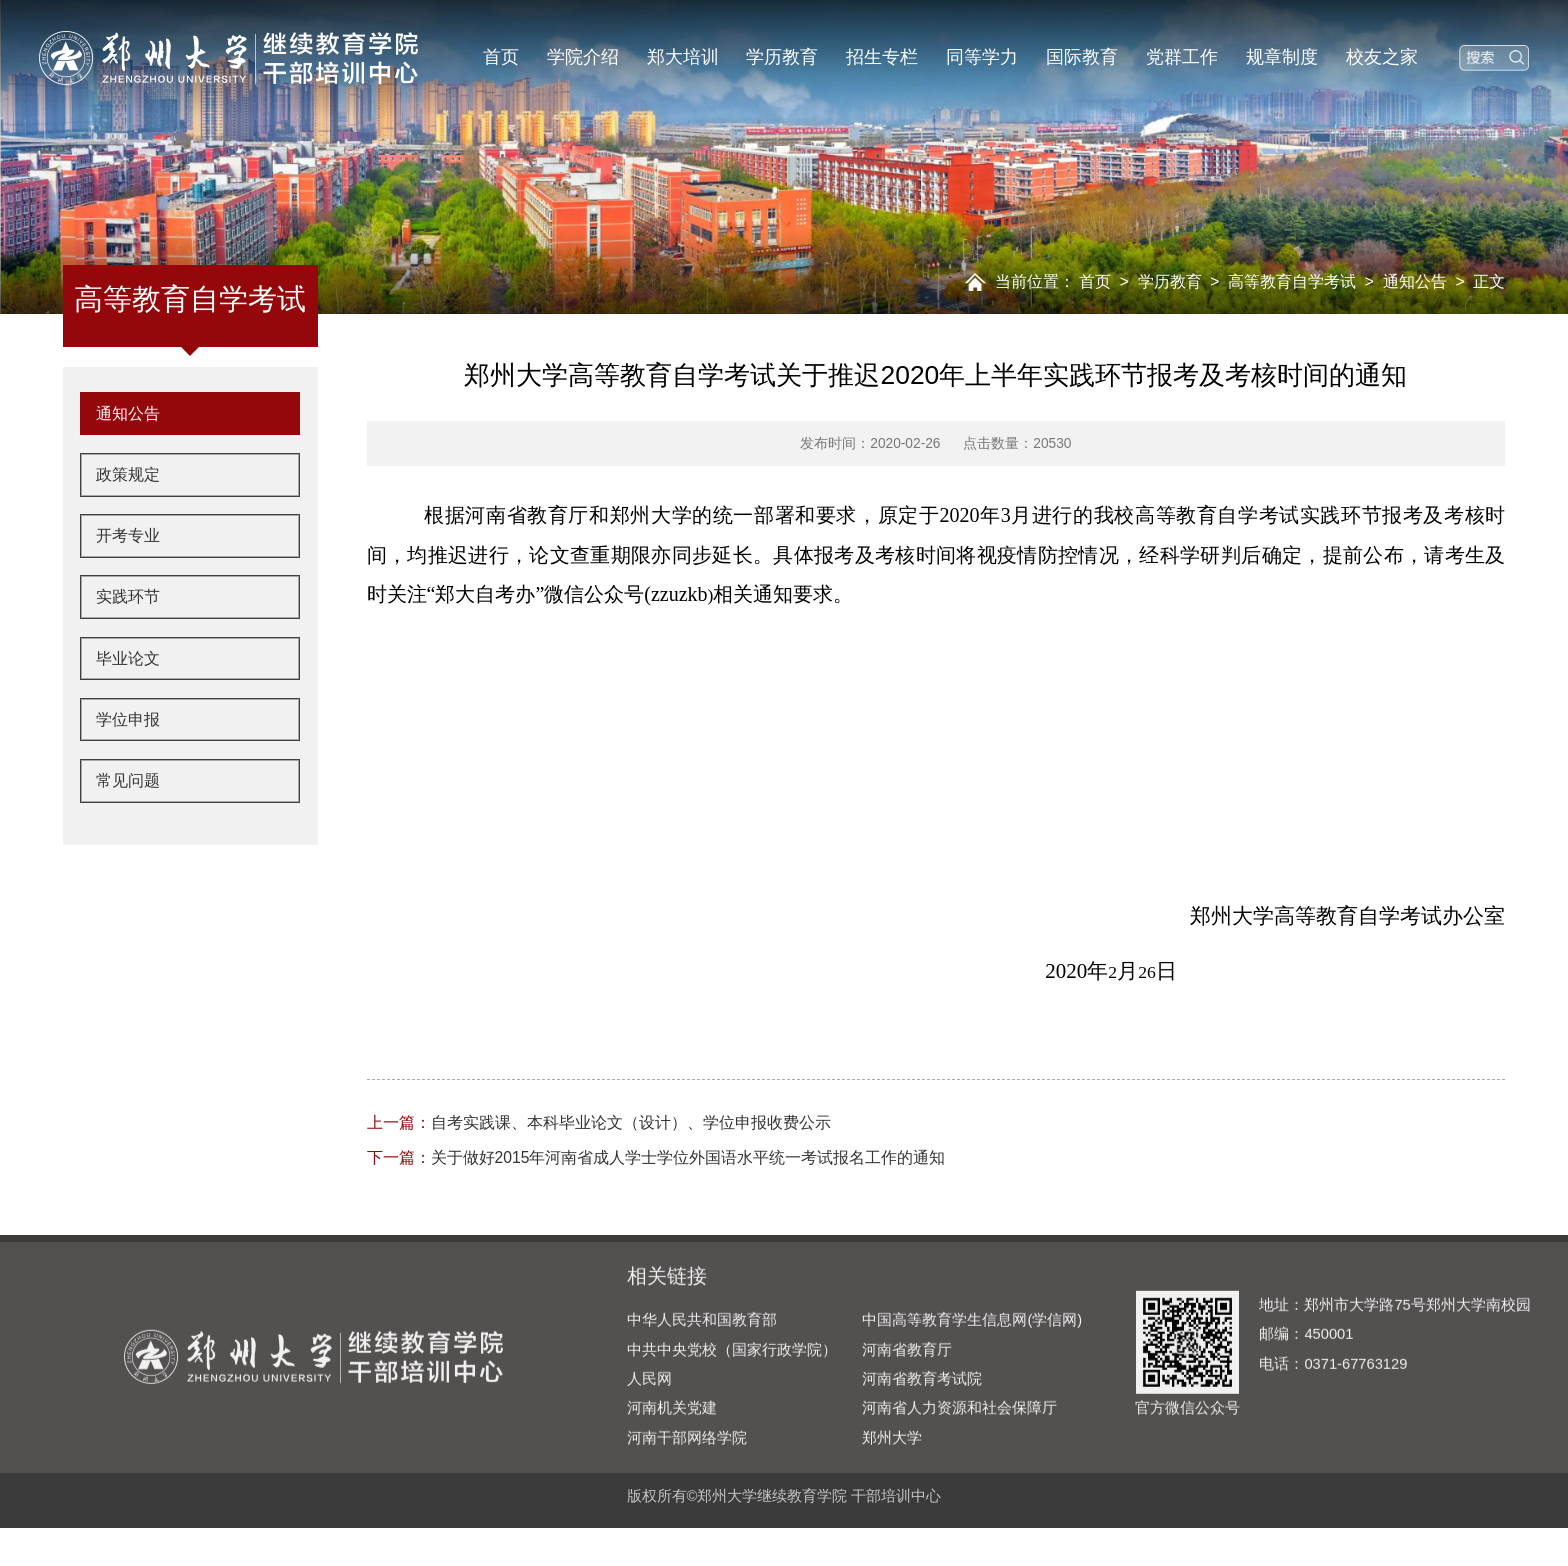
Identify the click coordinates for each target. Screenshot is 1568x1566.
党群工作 (1182, 57)
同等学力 (982, 57)
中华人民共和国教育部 (702, 1397)
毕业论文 (133, 716)
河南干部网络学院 (687, 1515)
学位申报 (133, 781)
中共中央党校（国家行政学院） (732, 1427)
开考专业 (133, 586)
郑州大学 (892, 1515)
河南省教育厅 (907, 1427)
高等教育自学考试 (1292, 281)
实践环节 (133, 651)
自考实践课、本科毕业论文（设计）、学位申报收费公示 (599, 1122)
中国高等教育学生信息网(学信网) (972, 1397)
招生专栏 (882, 57)
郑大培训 (683, 57)
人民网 (649, 1456)
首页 (501, 57)
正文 (1489, 281)
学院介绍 (583, 57)
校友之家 (1382, 57)
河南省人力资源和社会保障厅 (959, 1486)
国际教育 (1082, 57)
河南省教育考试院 (922, 1456)
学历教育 (782, 57)
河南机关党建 (672, 1486)
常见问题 (133, 845)
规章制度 (1282, 57)
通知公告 (1415, 281)
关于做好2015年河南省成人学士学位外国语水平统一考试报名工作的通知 (656, 1157)
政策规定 (133, 522)
